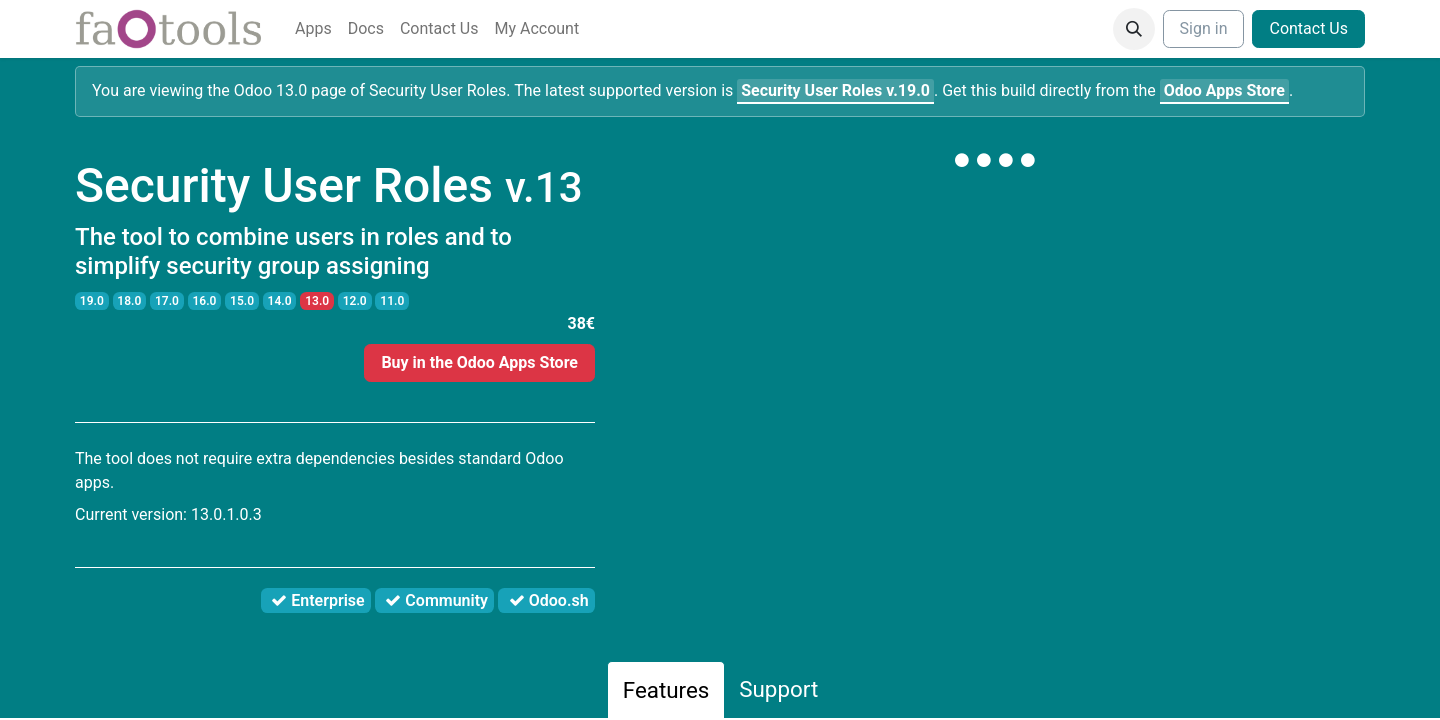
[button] (1134, 29)
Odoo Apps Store (1224, 90)
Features (666, 690)
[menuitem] (313, 29)
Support (778, 689)
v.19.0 (835, 90)
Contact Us (1308, 28)
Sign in (1204, 28)
